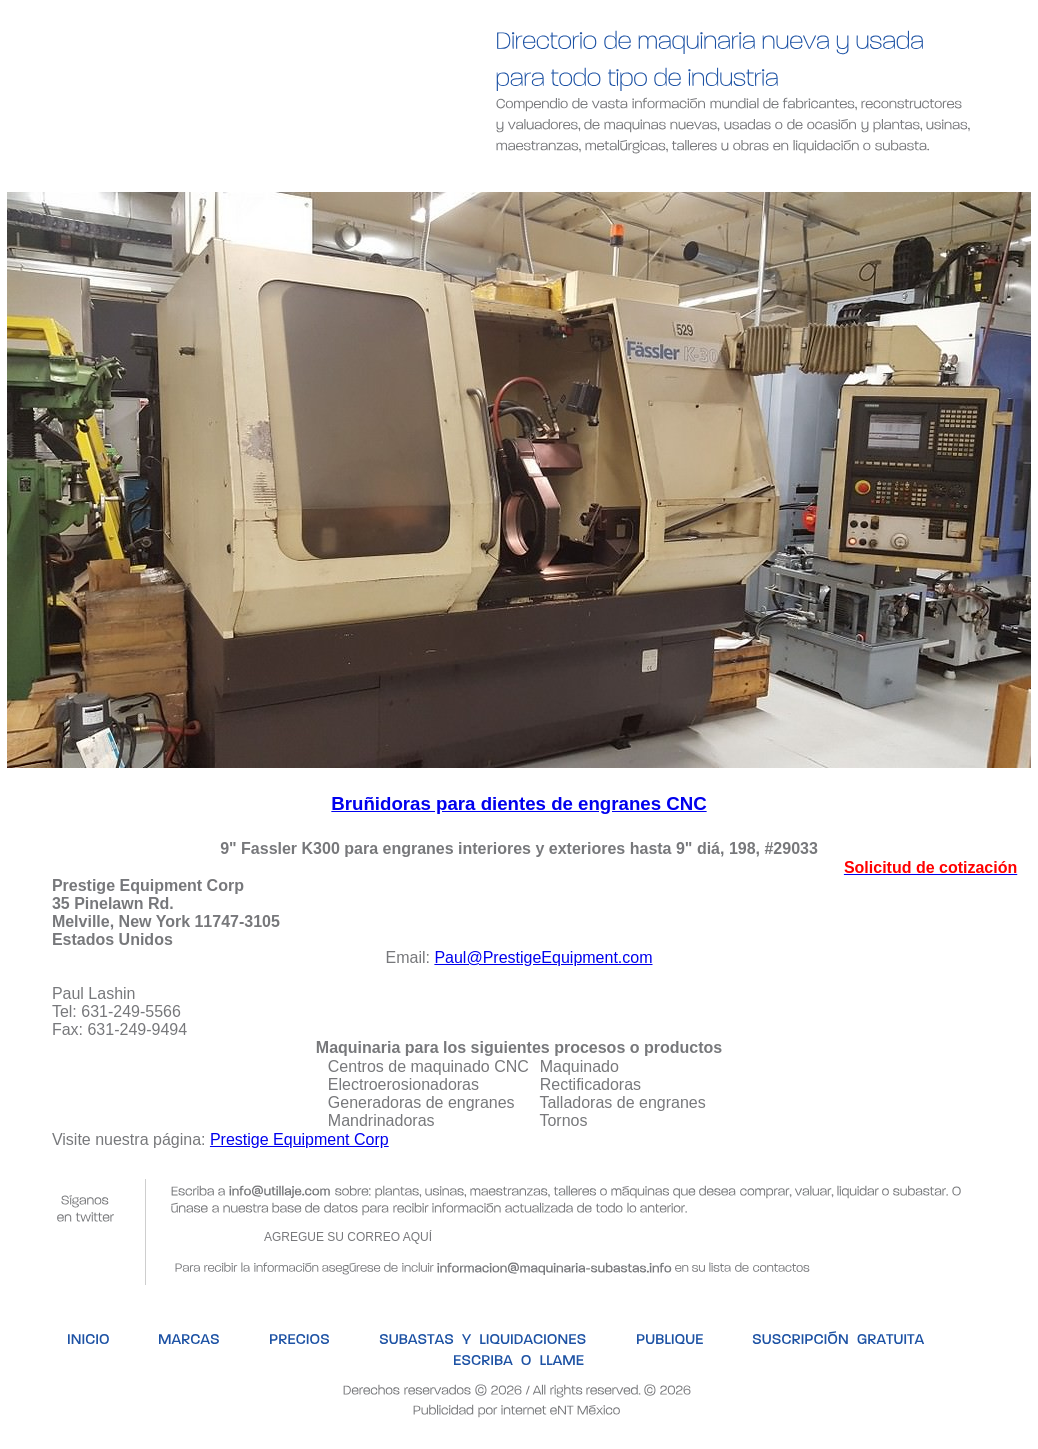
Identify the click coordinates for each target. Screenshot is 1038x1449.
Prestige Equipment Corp (299, 1139)
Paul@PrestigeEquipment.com (543, 957)
